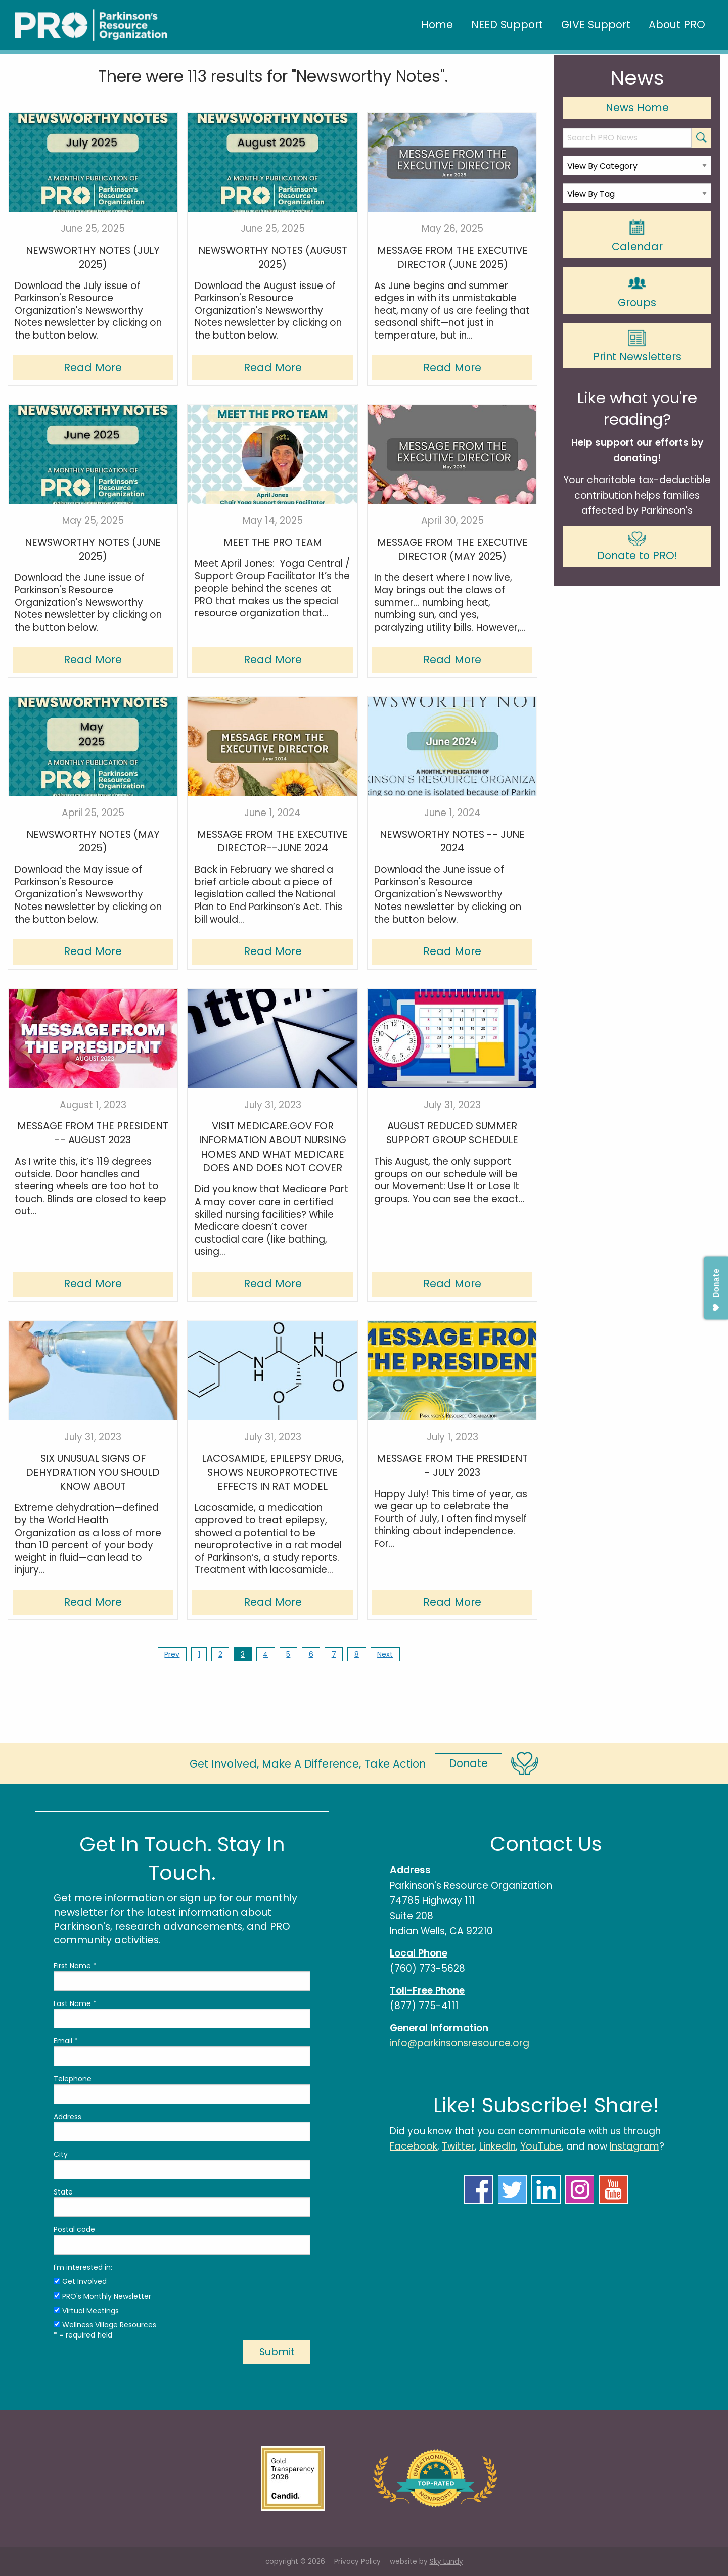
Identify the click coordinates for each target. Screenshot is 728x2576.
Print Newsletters (637, 346)
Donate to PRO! (637, 547)
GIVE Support (595, 24)
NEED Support (507, 24)
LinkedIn (497, 2146)
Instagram (634, 2146)
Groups (637, 291)
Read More (93, 367)
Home (437, 24)
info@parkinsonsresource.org (459, 2043)
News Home (637, 107)
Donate (468, 1763)
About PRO (677, 24)
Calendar (637, 235)
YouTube (541, 2146)
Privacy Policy (357, 2561)
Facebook (413, 2146)
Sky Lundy (446, 2561)
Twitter (458, 2146)
